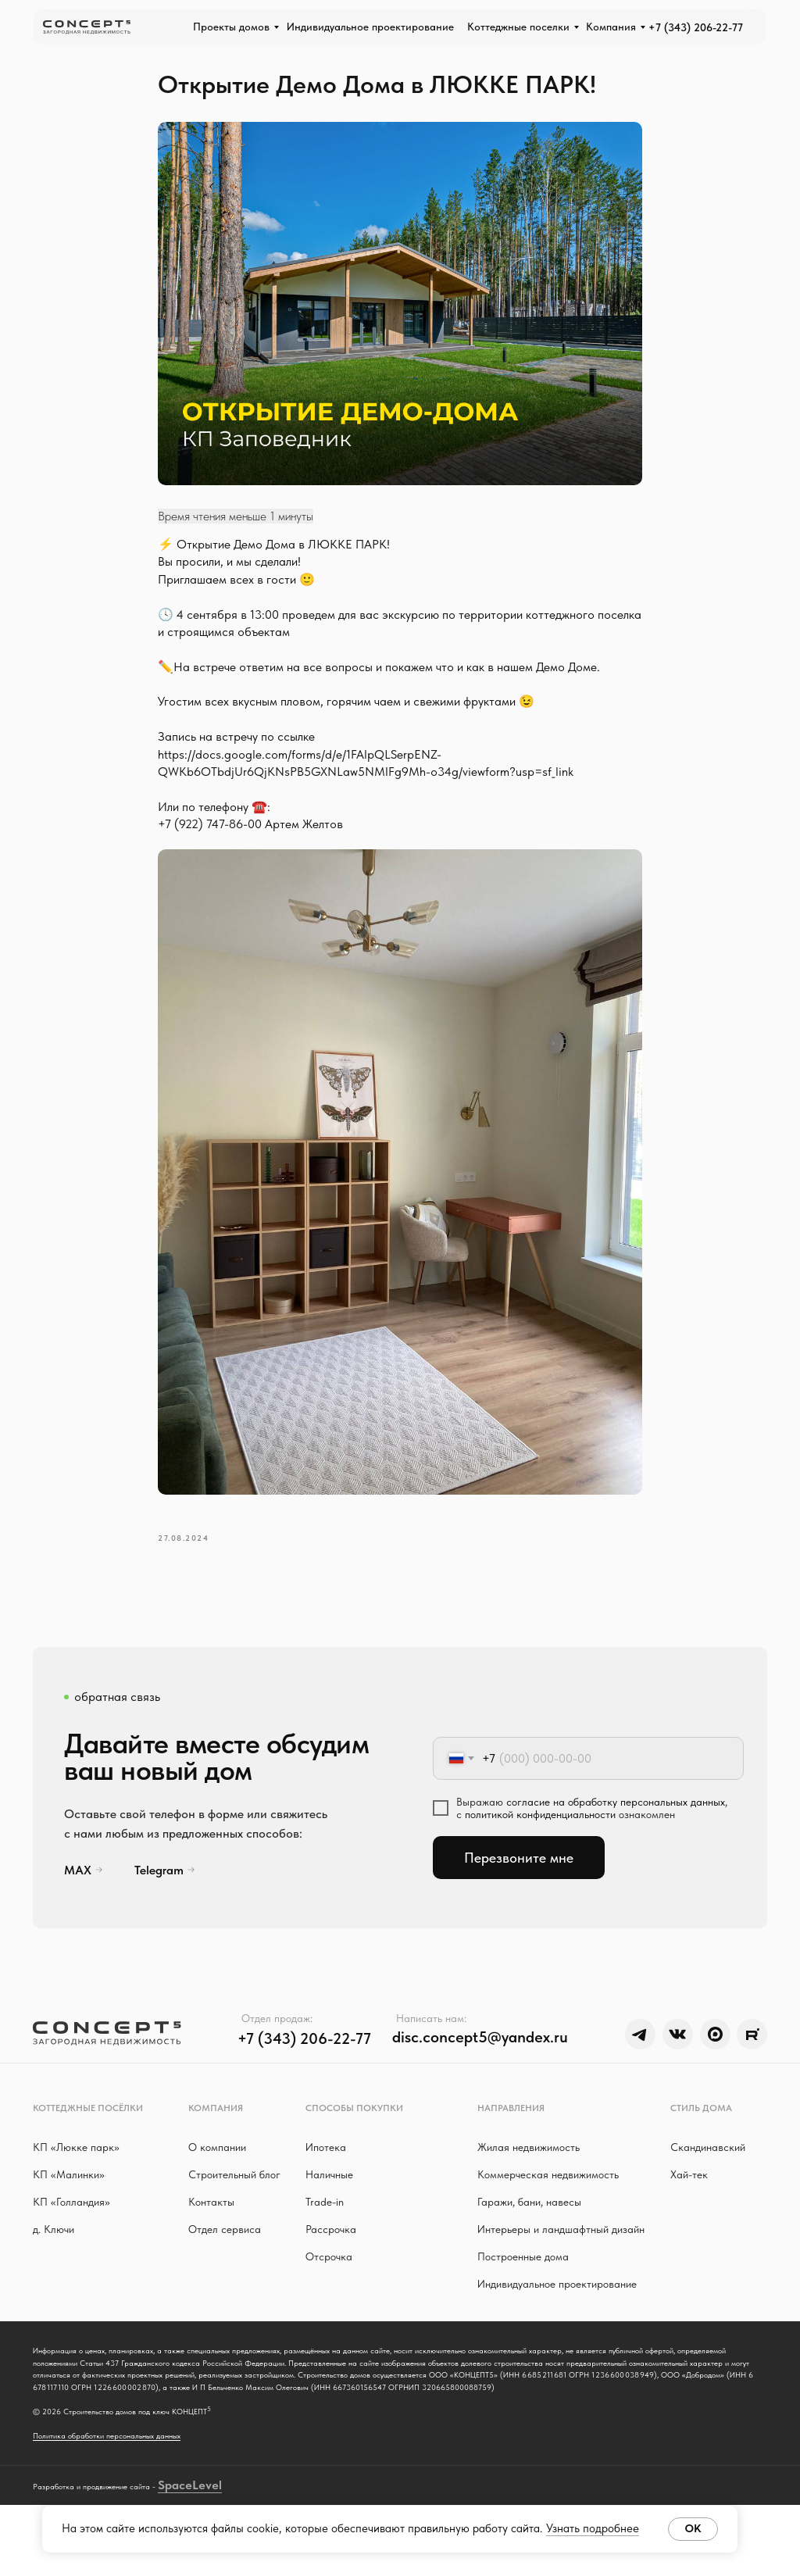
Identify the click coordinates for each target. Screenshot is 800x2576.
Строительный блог (234, 2194)
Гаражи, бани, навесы (529, 2221)
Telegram (159, 1889)
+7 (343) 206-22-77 (695, 27)
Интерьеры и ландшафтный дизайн (561, 2248)
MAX (77, 1889)
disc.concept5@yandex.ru (480, 2056)
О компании (217, 2166)
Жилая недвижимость (528, 2166)
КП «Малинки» (69, 2194)
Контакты (211, 2221)
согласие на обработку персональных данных (615, 1821)
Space (175, 2556)
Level (207, 2556)
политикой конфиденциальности (540, 1833)
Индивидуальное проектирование (557, 2303)
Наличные (329, 2194)
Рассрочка (330, 2248)
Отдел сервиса (224, 2248)
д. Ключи (53, 2248)
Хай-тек (689, 2194)
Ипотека (325, 2166)
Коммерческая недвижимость (548, 2194)
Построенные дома (523, 2276)
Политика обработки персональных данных (106, 2473)
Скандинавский (707, 2166)
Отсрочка (328, 2276)
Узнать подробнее (592, 2528)
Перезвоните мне (518, 1877)
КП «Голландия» (71, 2221)
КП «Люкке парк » (76, 2166)
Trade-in (324, 2221)
